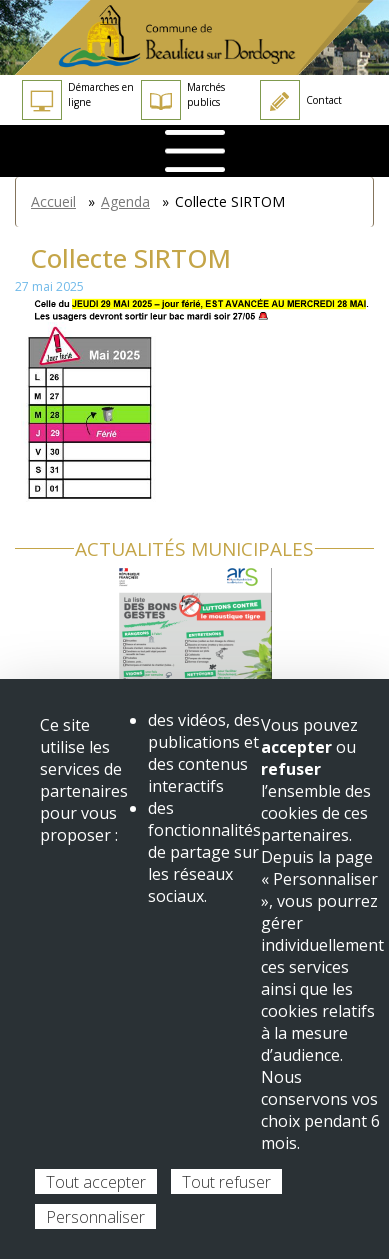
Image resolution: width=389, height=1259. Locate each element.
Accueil (53, 201)
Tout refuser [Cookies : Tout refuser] (226, 1182)
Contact (301, 100)
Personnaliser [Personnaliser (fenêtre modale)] (95, 1217)
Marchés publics (183, 100)
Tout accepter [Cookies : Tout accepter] (96, 1182)
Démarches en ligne (78, 100)
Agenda (125, 201)
